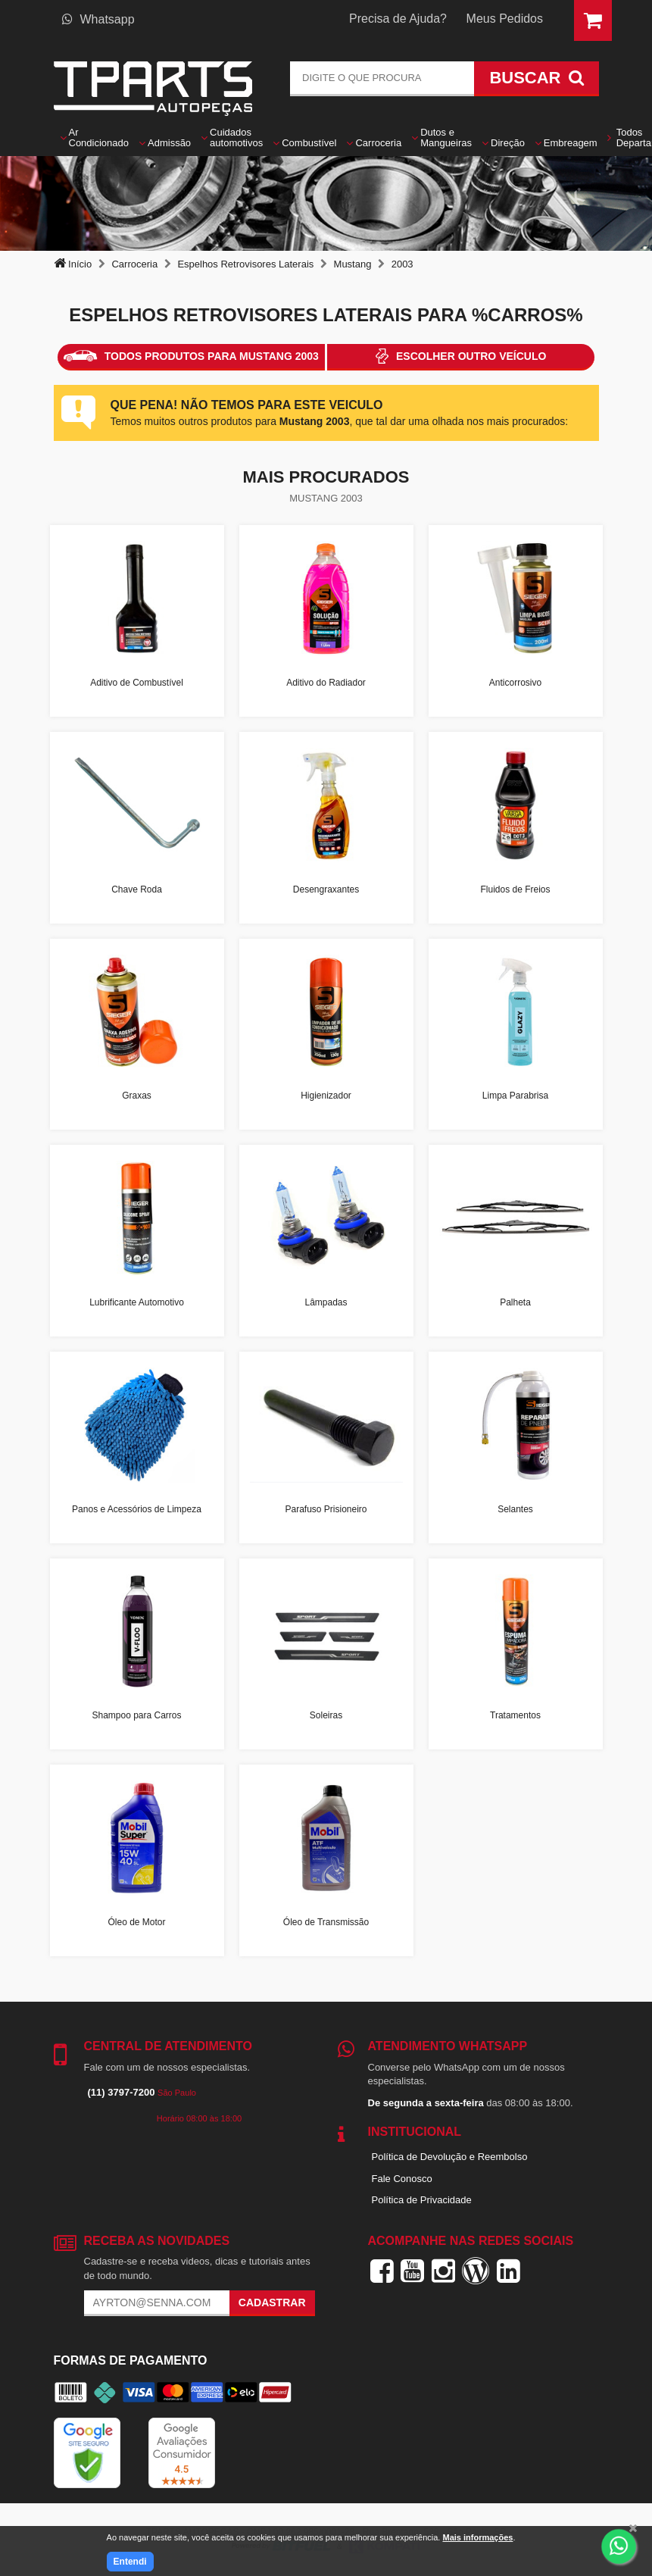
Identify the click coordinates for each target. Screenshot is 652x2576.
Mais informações (477, 2537)
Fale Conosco (402, 2178)
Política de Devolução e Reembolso (450, 2156)
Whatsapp (98, 19)
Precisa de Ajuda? (398, 18)
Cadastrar (272, 2302)
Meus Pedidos (504, 18)
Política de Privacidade (422, 2200)
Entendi (130, 2561)
